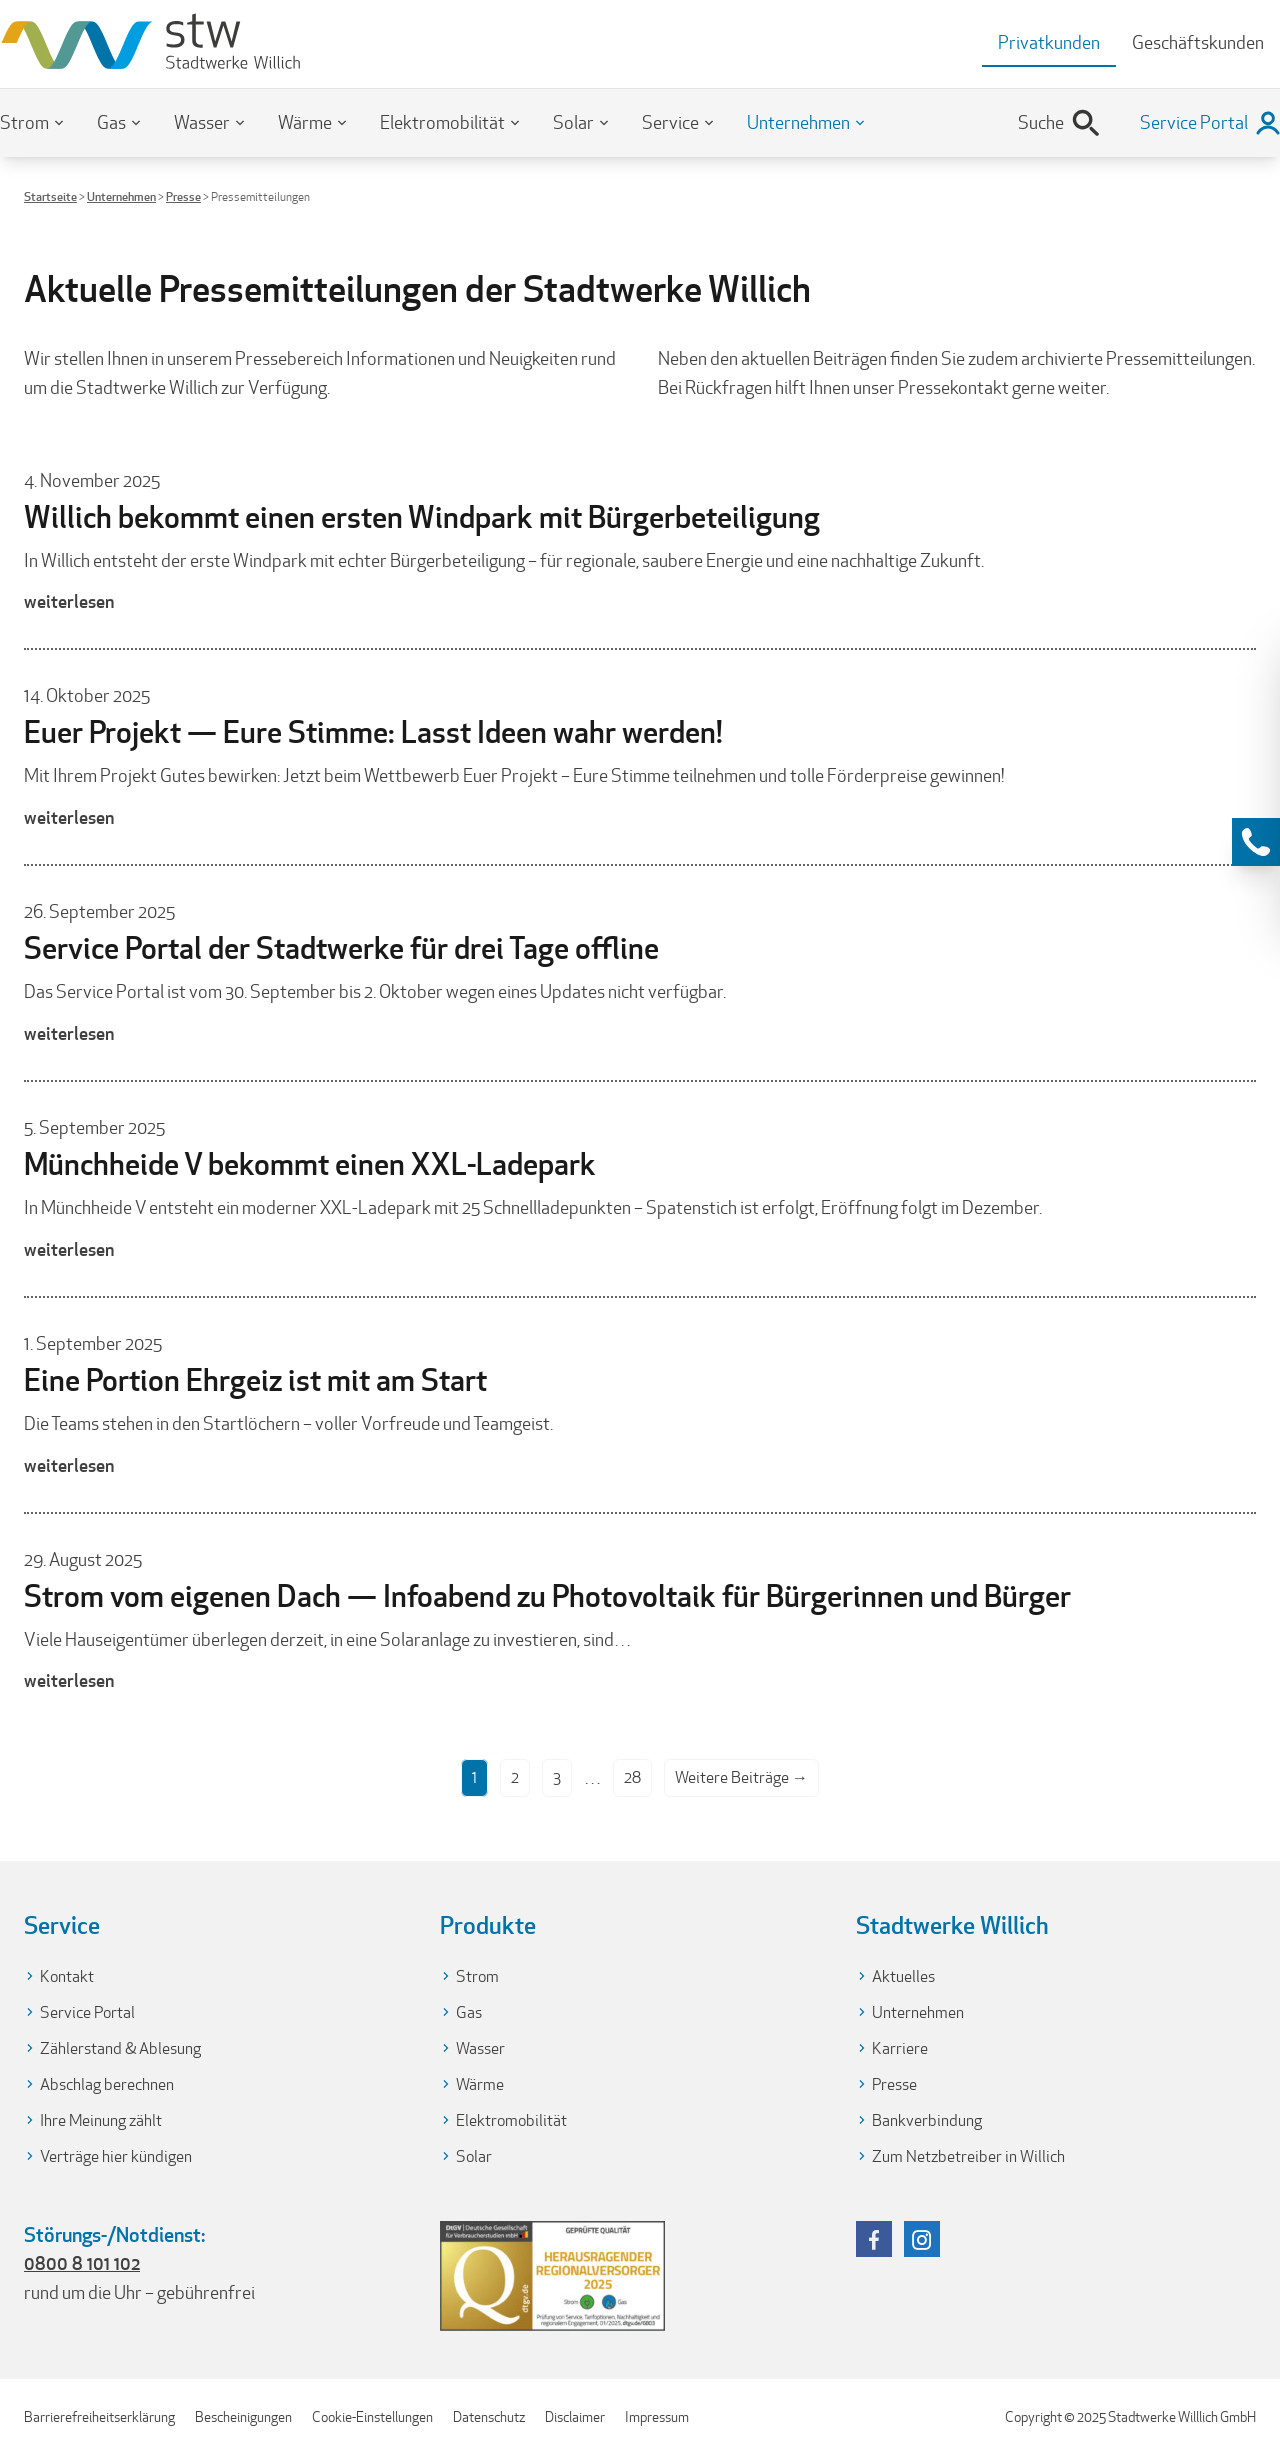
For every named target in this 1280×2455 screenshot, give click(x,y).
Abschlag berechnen (107, 2084)
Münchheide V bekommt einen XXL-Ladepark (310, 1164)
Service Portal (87, 2012)
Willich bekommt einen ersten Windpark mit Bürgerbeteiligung (422, 517)
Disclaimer (575, 2417)
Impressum (657, 2417)
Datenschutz (489, 2417)
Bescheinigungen (243, 2417)
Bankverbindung (927, 2120)
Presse (183, 196)
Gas (111, 122)
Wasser (202, 122)
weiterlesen (69, 601)
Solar (573, 122)
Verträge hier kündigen (116, 2156)
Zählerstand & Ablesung (120, 2048)
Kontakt (67, 1976)
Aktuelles (903, 1976)
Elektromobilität (442, 122)
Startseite (50, 196)
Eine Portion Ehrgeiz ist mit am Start (255, 1380)
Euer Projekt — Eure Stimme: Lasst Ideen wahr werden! (373, 732)
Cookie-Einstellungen (372, 2417)
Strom (24, 122)
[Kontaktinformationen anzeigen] (1256, 842)
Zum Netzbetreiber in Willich (968, 2156)
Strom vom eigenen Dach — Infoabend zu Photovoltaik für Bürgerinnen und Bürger (547, 1596)
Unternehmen (798, 122)
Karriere (900, 2048)
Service (670, 122)
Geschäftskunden (1198, 42)
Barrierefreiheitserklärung (99, 2417)
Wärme (305, 122)
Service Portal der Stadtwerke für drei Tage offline (341, 948)
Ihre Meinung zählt (101, 2120)
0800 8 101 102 (82, 2263)
